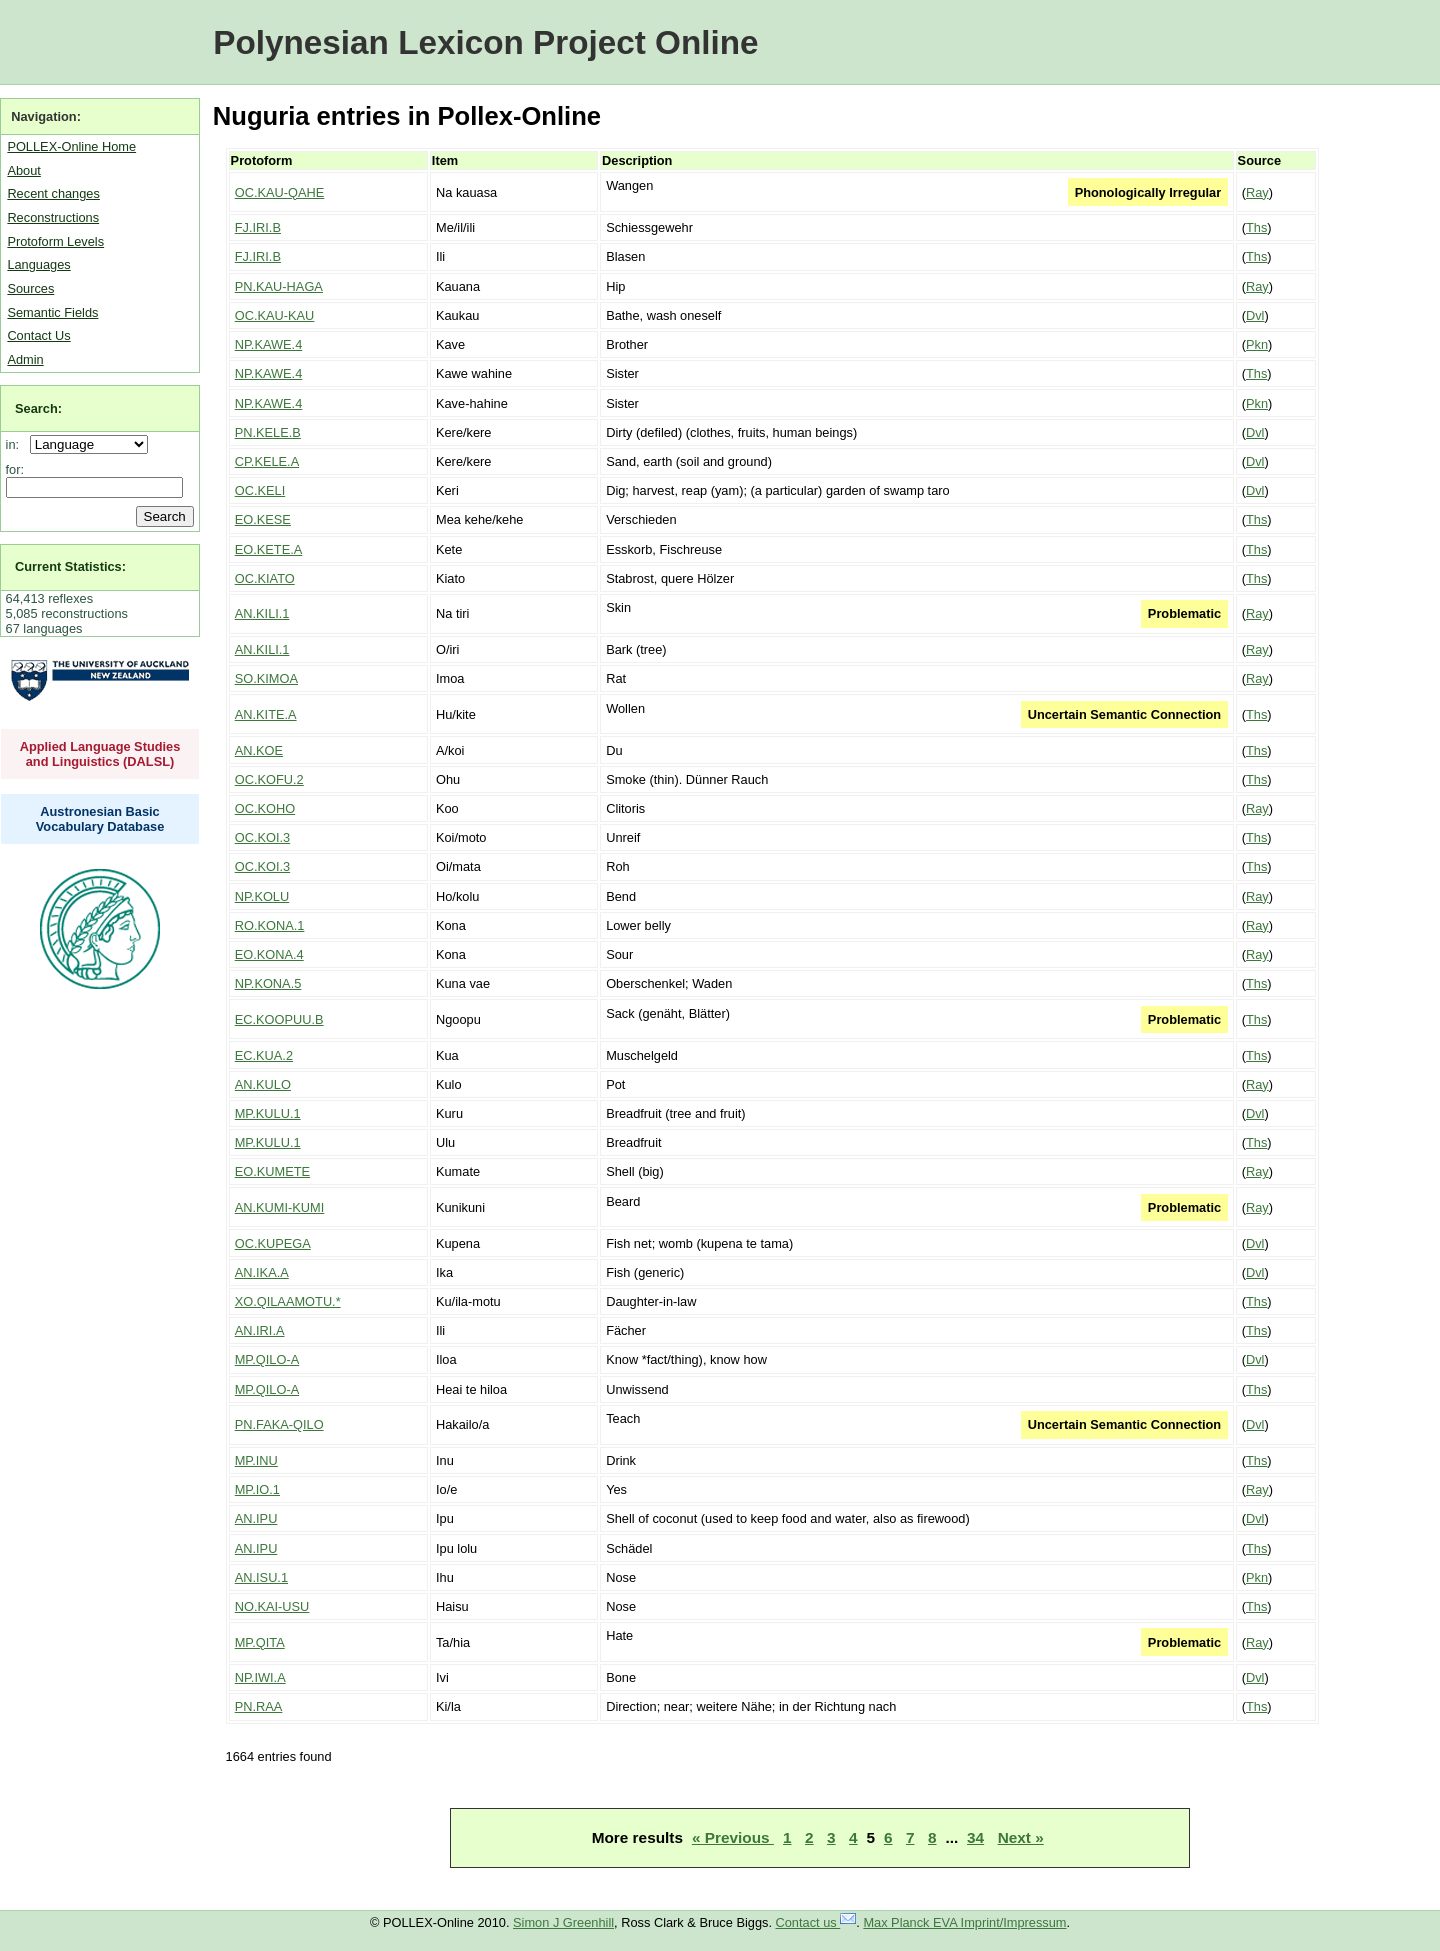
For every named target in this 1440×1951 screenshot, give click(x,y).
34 (975, 1837)
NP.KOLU (262, 896)
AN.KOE (259, 750)
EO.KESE (263, 519)
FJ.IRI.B (258, 227)
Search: (38, 408)
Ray (1257, 192)
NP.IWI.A (260, 1677)
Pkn (1257, 344)
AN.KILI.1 (262, 613)
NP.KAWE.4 (269, 344)
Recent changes (53, 193)
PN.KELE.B (268, 432)
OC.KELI (260, 490)
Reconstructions (53, 217)
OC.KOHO (265, 808)
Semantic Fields (52, 312)
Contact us (816, 1922)
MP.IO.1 (257, 1489)
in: (16, 444)
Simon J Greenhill (563, 1922)
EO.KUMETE (272, 1171)
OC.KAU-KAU (275, 315)
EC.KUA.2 (264, 1055)
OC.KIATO (265, 578)
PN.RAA (259, 1706)
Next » (1021, 1837)
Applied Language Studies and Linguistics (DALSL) (100, 754)
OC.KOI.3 (262, 837)
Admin (25, 359)
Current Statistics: (70, 566)
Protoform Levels (55, 241)
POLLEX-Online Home (71, 146)
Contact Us (38, 335)
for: (15, 469)
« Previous (733, 1837)
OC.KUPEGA (273, 1243)
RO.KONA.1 (270, 925)
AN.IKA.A (262, 1272)
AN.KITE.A (266, 714)
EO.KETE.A (269, 549)
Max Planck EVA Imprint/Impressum (964, 1922)
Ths (1256, 227)
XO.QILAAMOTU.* (288, 1301)
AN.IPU (256, 1518)
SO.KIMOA (266, 678)
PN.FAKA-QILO (279, 1424)
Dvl (1255, 315)
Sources (30, 288)
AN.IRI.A (260, 1330)
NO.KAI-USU (272, 1606)
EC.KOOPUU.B (279, 1019)
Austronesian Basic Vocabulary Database (100, 819)
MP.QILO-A (267, 1359)
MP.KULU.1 (268, 1113)
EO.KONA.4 (269, 954)
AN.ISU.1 (261, 1577)
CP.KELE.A (267, 461)
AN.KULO (263, 1084)
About (23, 170)
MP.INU (256, 1460)
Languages (38, 264)
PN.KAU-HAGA (279, 286)
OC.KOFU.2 (269, 779)
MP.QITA (260, 1642)
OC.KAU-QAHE (280, 192)
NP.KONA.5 (268, 983)
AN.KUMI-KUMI (280, 1207)
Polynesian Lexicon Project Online (485, 42)
